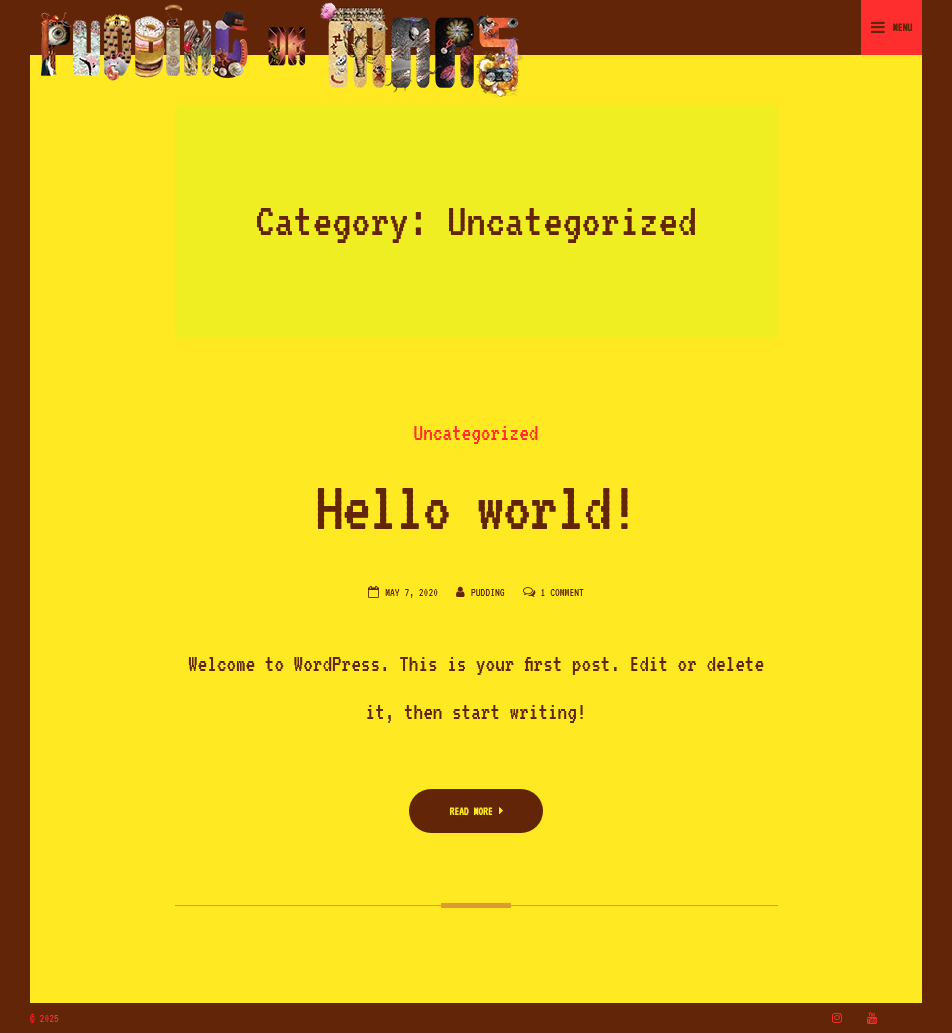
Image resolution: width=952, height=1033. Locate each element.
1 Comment (562, 592)
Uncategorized (476, 433)
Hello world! (476, 507)
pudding (488, 592)
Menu (891, 27)
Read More (475, 811)
